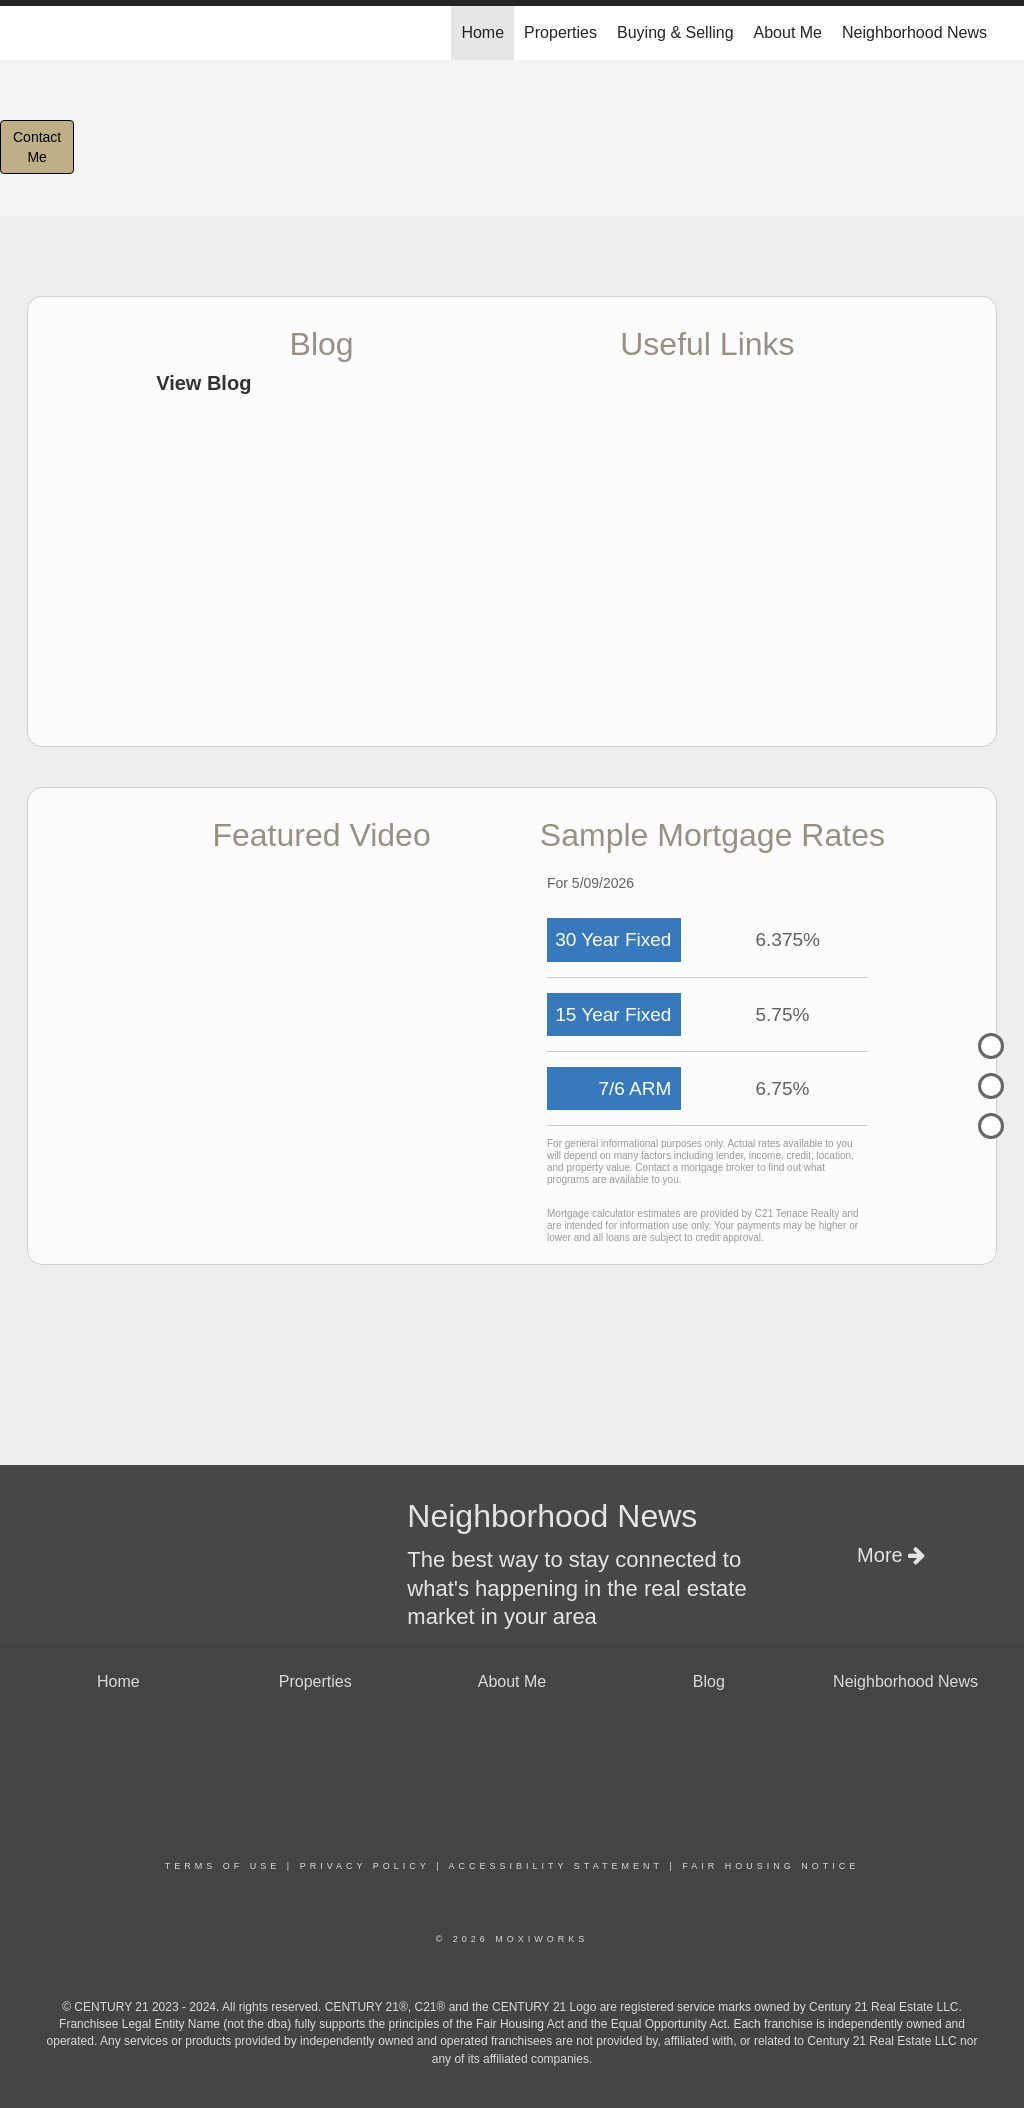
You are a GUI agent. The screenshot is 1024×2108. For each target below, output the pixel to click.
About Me (788, 32)
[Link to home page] (37, 33)
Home (482, 32)
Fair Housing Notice (770, 1866)
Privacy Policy (365, 1866)
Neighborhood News (914, 32)
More (891, 1555)
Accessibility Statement (556, 1866)
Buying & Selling (675, 32)
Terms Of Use (223, 1866)
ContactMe (37, 147)
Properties (560, 32)
